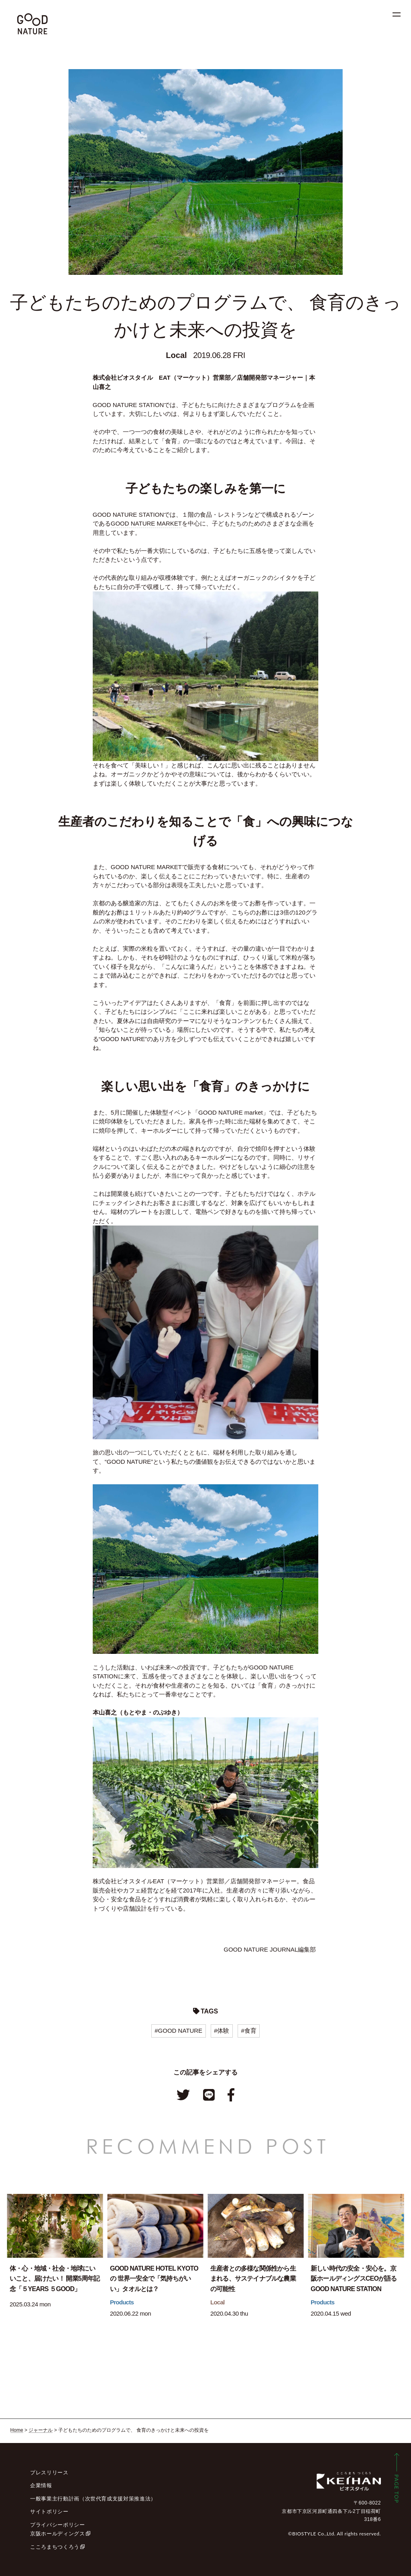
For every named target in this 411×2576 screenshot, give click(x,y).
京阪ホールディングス (57, 2534)
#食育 (248, 2030)
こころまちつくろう (54, 2547)
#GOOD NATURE (178, 2030)
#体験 (221, 2030)
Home (16, 2430)
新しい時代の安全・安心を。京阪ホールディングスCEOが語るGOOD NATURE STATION (354, 2278)
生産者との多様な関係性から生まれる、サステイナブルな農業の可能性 (253, 2278)
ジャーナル (40, 2430)
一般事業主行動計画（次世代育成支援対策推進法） (93, 2499)
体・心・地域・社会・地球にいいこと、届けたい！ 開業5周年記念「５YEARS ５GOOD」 (55, 2278)
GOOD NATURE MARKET (146, 523)
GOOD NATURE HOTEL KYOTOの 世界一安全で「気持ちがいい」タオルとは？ (154, 2278)
